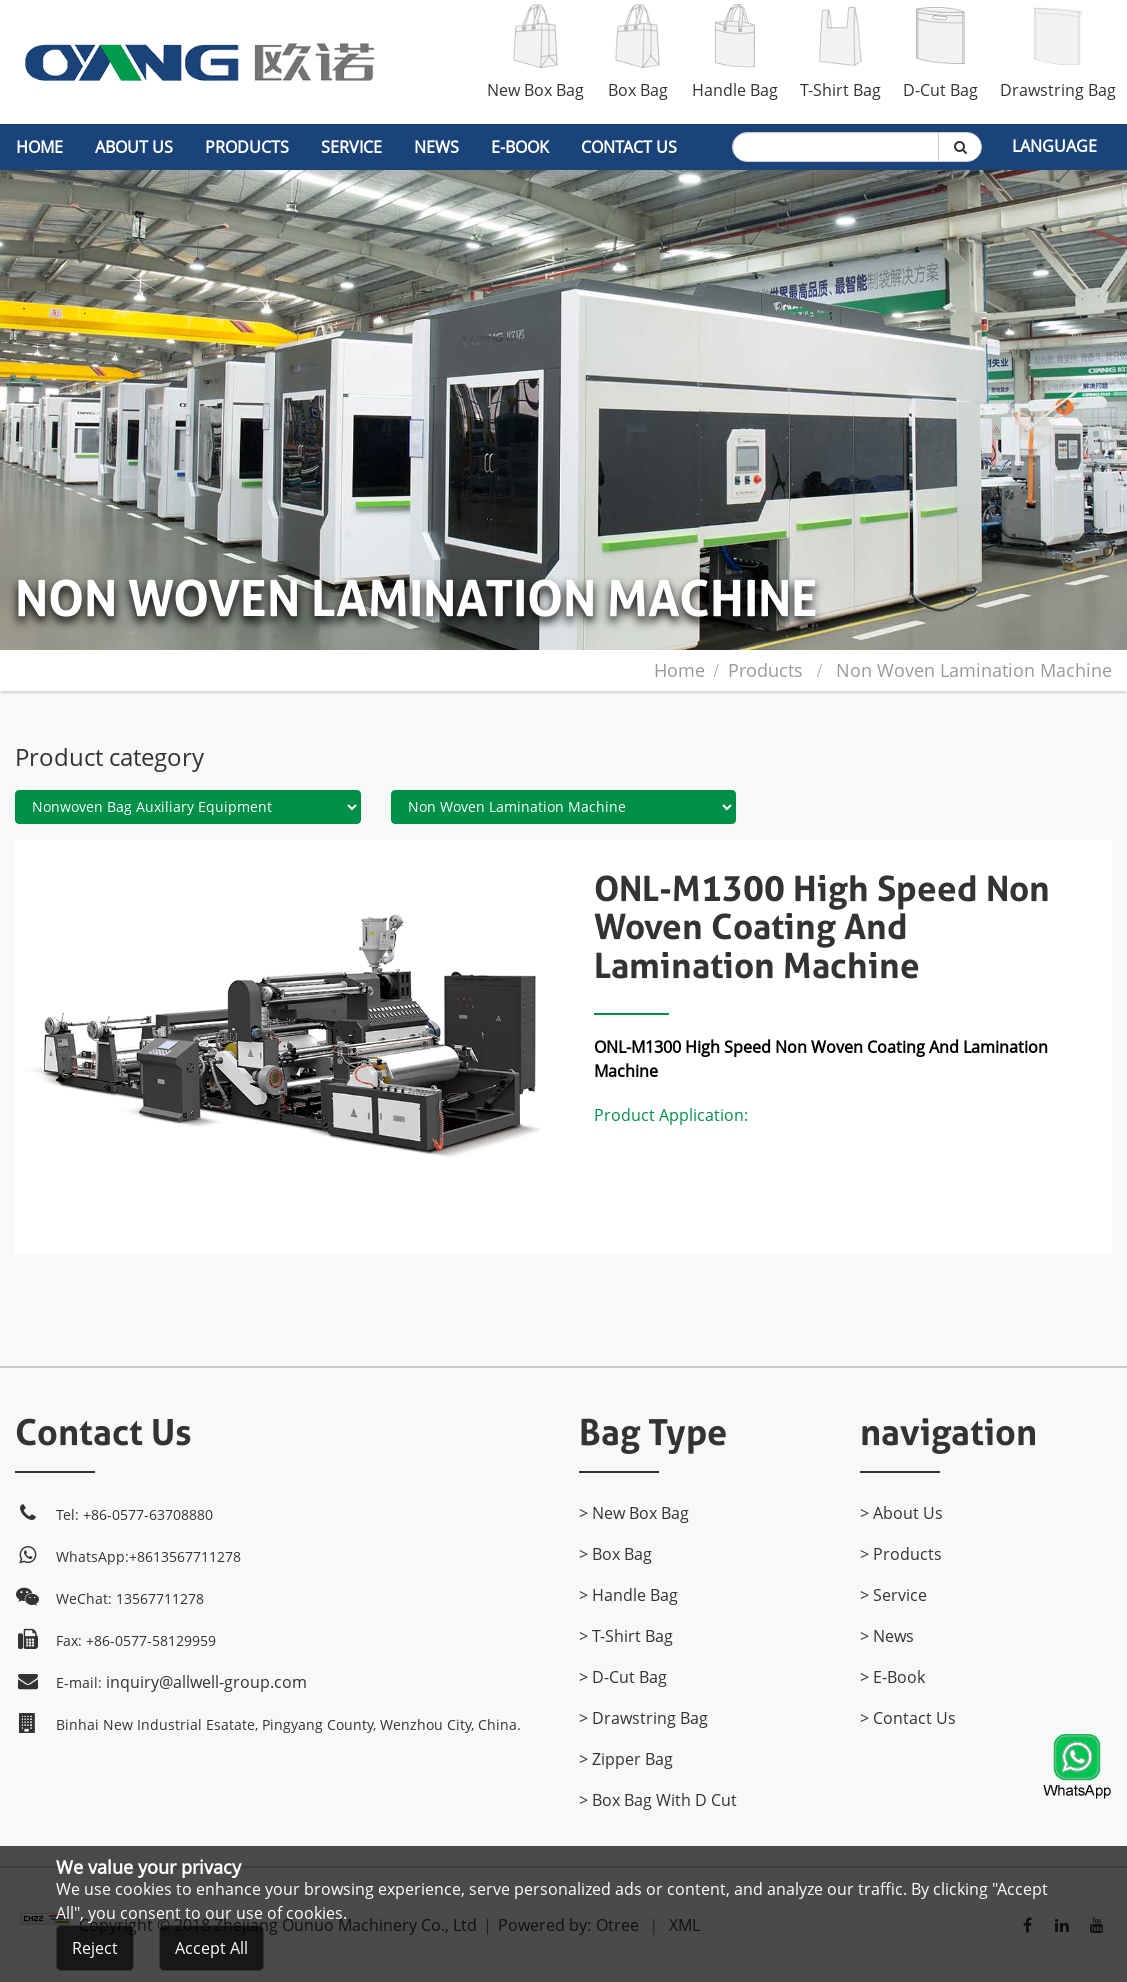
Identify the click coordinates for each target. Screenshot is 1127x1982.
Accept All (211, 1955)
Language (1054, 146)
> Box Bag (615, 1554)
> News (887, 1636)
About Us (134, 147)
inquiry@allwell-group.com (206, 1682)
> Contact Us (908, 1718)
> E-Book (892, 1677)
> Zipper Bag (626, 1759)
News (436, 147)
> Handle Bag (628, 1595)
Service (351, 147)
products (247, 147)
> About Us (901, 1513)
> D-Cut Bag (623, 1677)
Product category (109, 756)
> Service (893, 1595)
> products (901, 1554)
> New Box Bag (634, 1513)
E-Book (520, 147)
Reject (95, 1955)
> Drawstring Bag (643, 1718)
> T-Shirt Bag (626, 1636)
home (39, 147)
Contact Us (629, 147)
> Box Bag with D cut (658, 1800)
